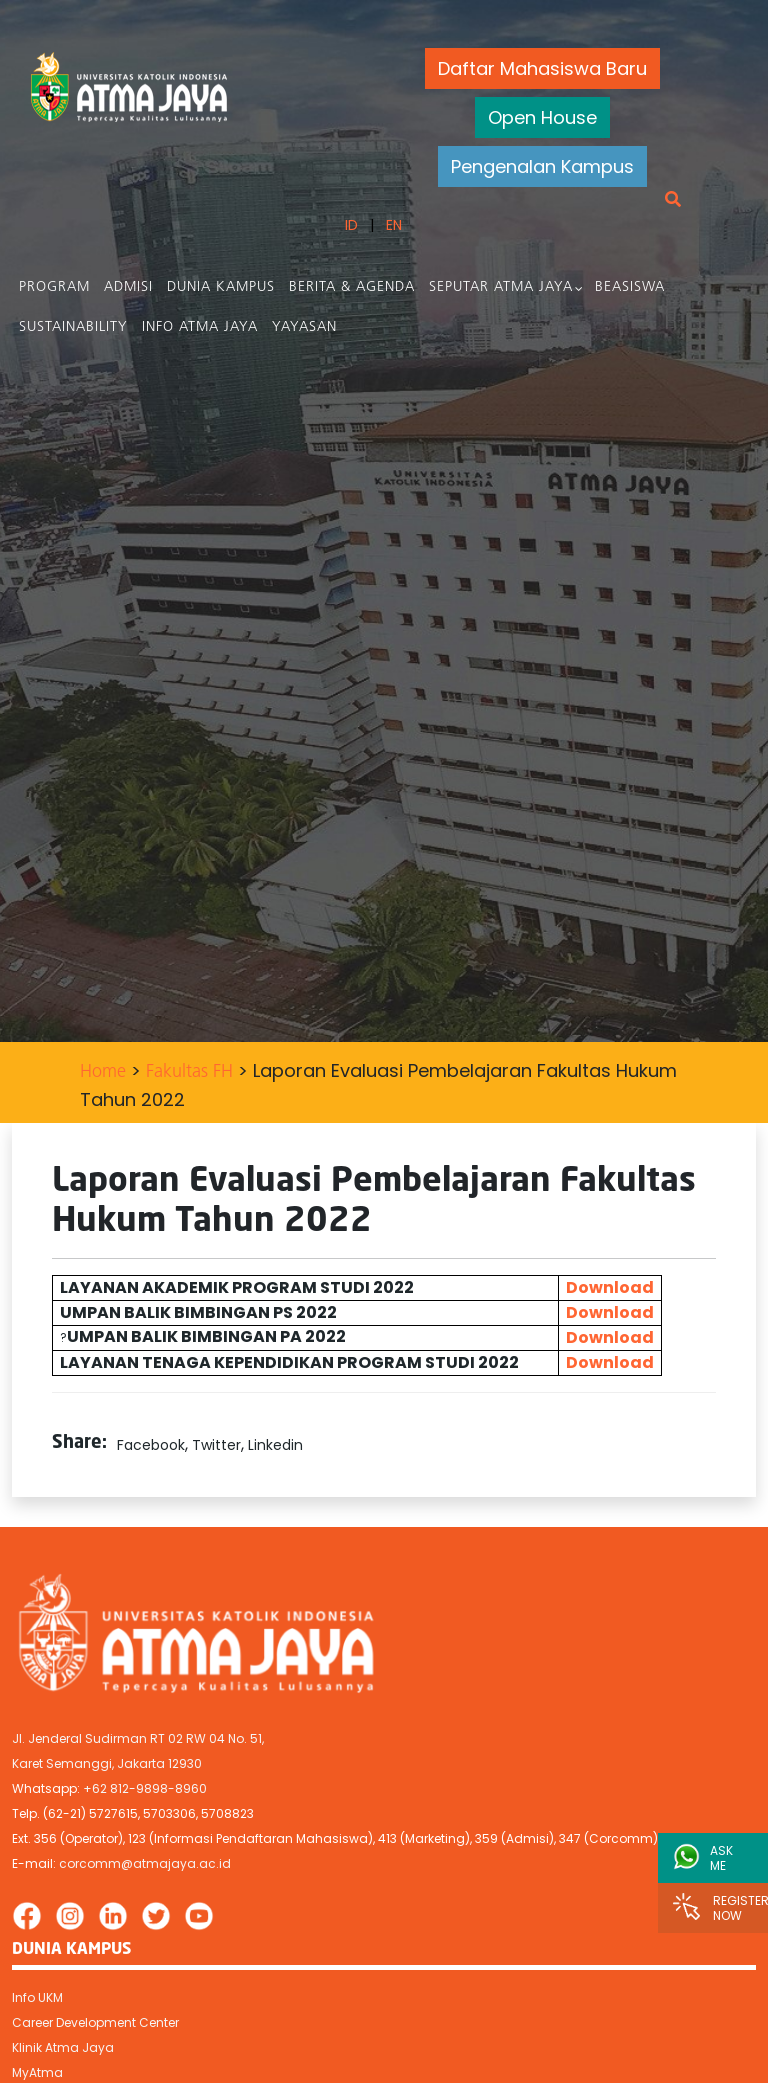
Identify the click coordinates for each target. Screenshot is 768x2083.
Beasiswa (630, 287)
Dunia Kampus (221, 287)
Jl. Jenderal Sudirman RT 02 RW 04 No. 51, (138, 1738)
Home (103, 1072)
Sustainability (73, 327)
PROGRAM (54, 287)
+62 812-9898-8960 (145, 1788)
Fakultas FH (189, 1072)
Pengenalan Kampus (542, 166)
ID (350, 225)
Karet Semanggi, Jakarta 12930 (107, 1763)
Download (610, 1287)
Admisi (128, 287)
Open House (542, 117)
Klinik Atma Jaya (63, 2047)
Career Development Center (95, 2022)
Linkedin (275, 1445)
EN (393, 225)
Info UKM (37, 1997)
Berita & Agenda (352, 287)
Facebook (151, 1445)
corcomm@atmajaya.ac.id (145, 1863)
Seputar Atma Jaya (501, 287)
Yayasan (304, 327)
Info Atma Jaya (200, 327)
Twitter (216, 1445)
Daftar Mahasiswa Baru (542, 68)
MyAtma (37, 2072)
